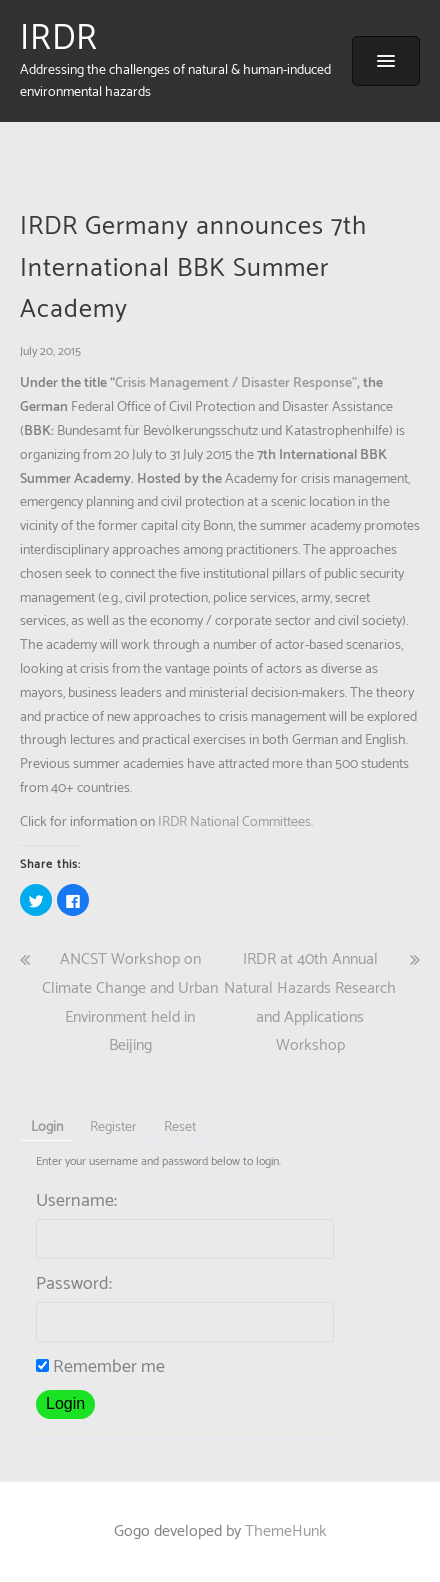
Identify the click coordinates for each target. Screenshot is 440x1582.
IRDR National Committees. (235, 822)
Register (113, 1127)
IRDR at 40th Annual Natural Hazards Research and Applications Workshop (310, 1002)
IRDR (59, 39)
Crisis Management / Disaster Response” (236, 383)
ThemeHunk (286, 1531)
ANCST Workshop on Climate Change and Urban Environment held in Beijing (130, 1002)
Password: (74, 1284)
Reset (180, 1127)
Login (47, 1127)
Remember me (100, 1367)
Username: (76, 1201)
